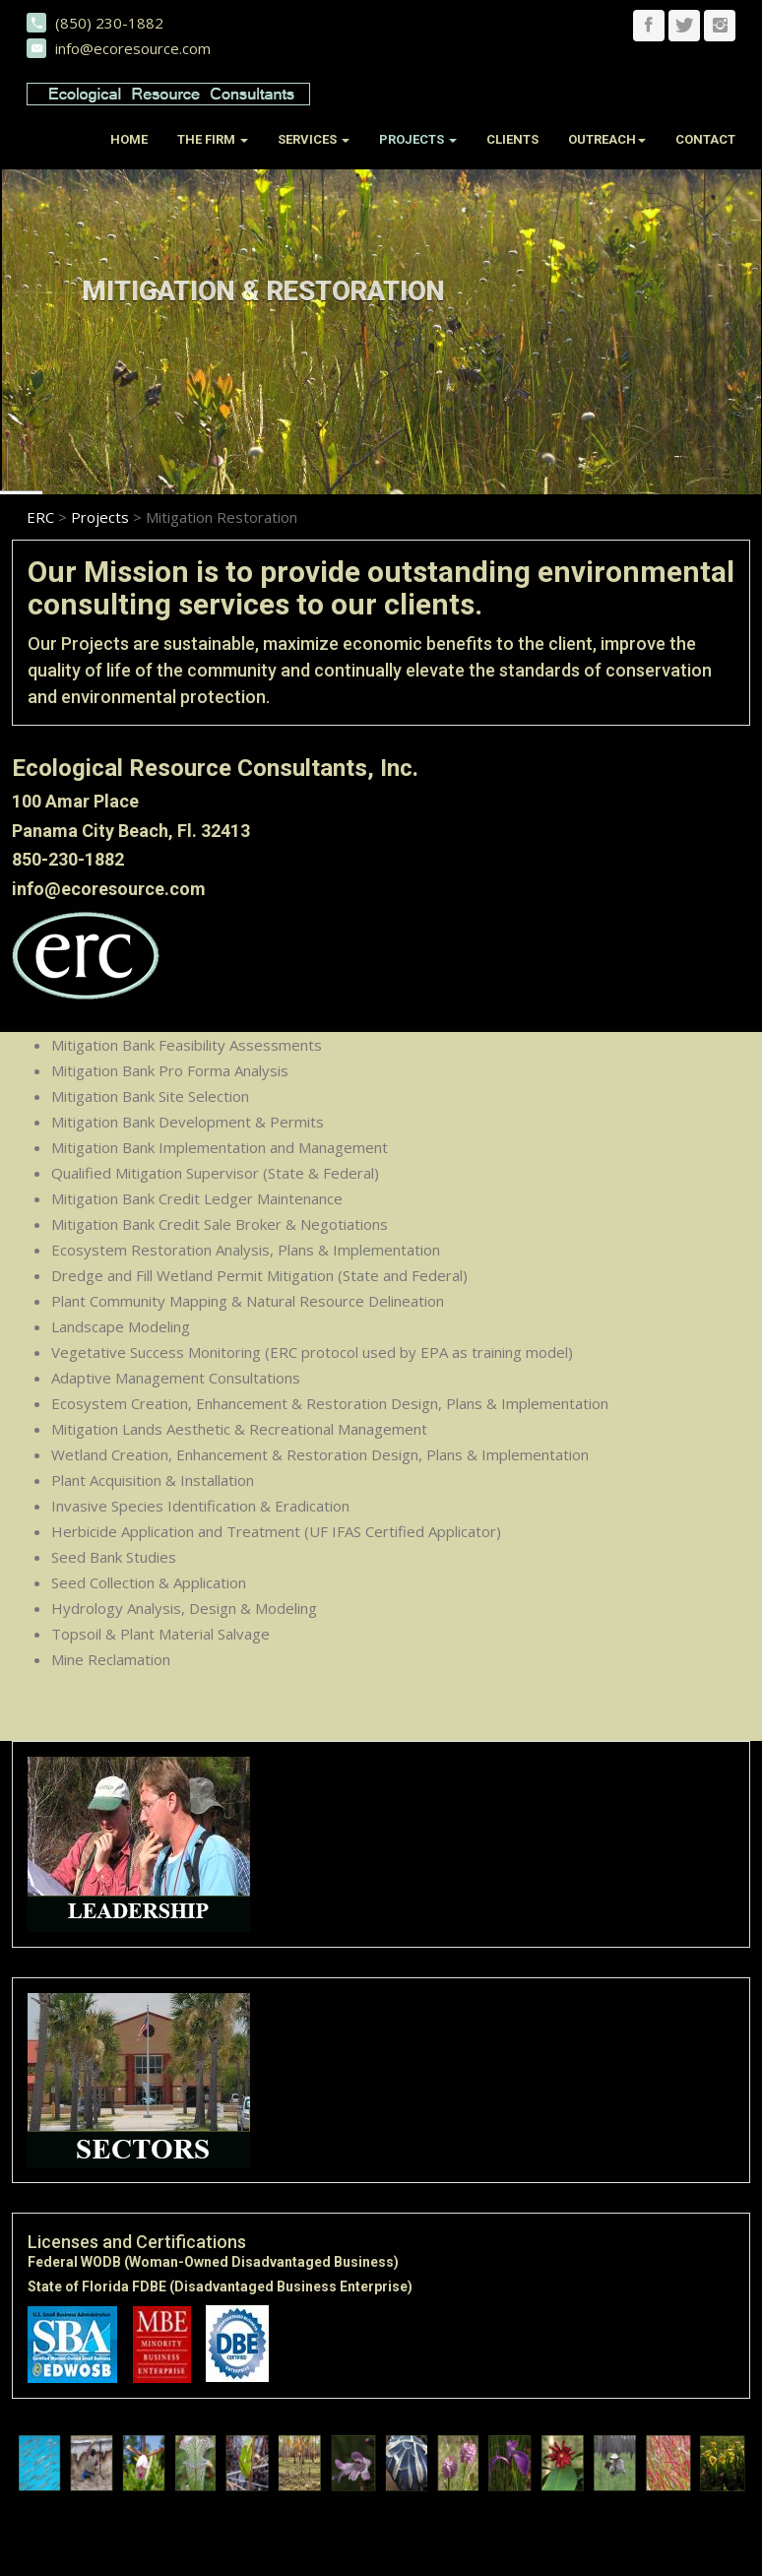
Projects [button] (418, 139)
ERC (40, 516)
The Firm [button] (212, 139)
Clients (512, 139)
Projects (100, 516)
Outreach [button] (607, 139)
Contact (705, 139)
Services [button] (313, 139)
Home (129, 139)
